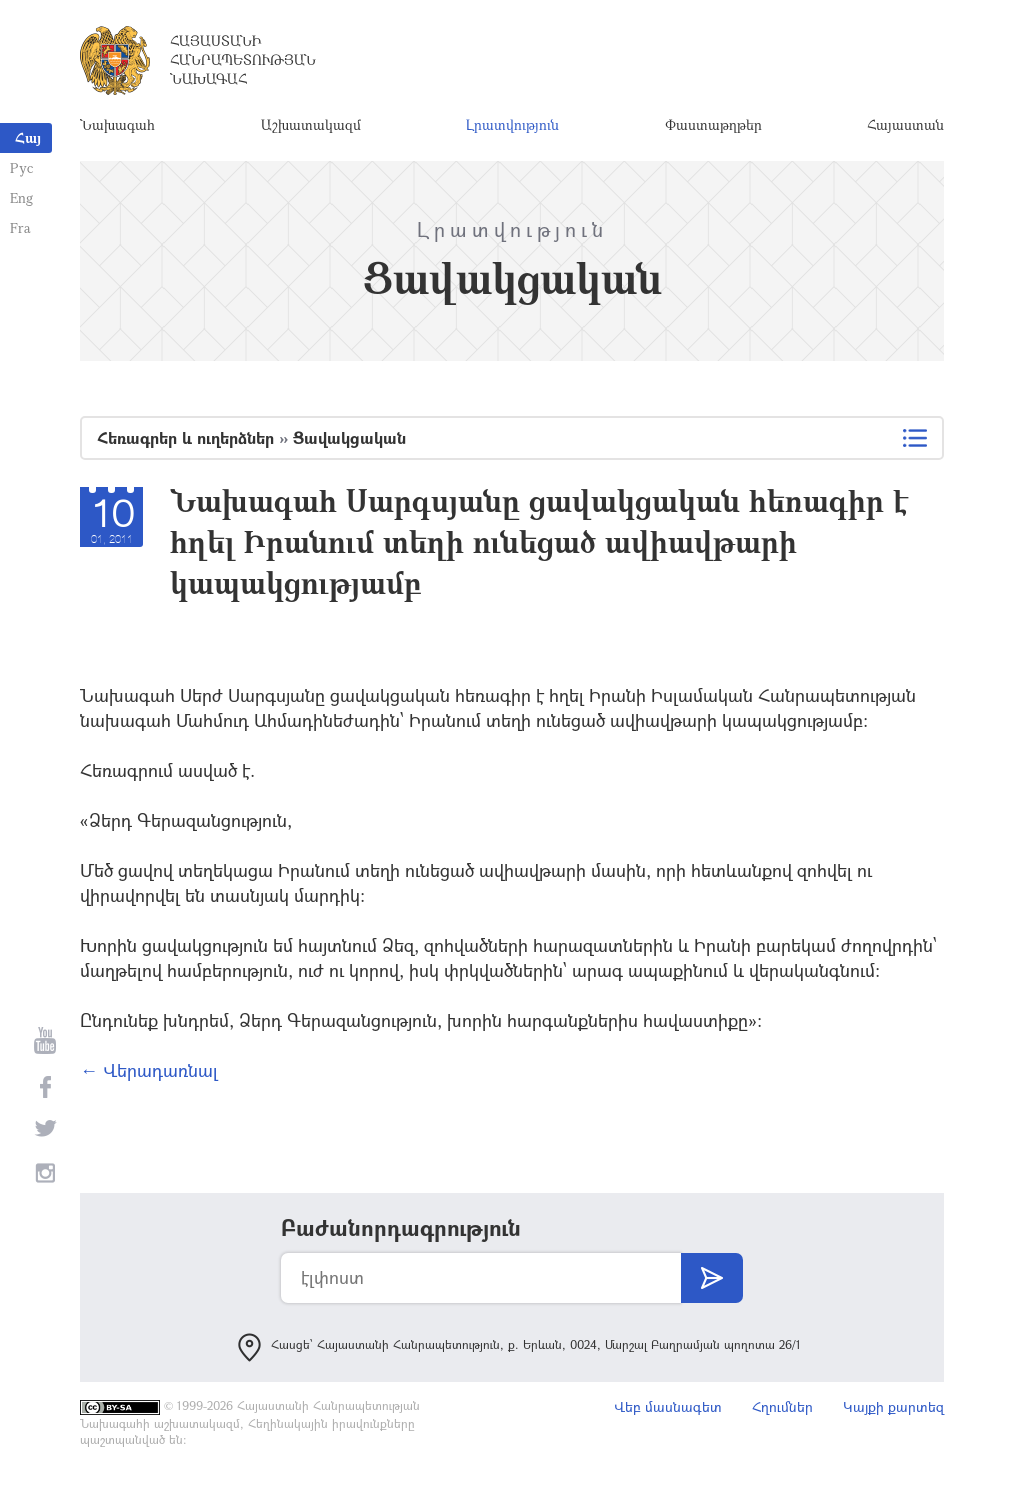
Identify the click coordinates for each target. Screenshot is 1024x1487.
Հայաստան (905, 124)
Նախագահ (117, 124)
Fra (20, 227)
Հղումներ (782, 1406)
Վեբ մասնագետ (668, 1406)
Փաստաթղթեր (713, 124)
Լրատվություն (512, 124)
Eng (21, 197)
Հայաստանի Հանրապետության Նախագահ (243, 59)
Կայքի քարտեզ (893, 1406)
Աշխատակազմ (311, 124)
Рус (21, 167)
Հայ (28, 137)
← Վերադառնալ (149, 1070)
